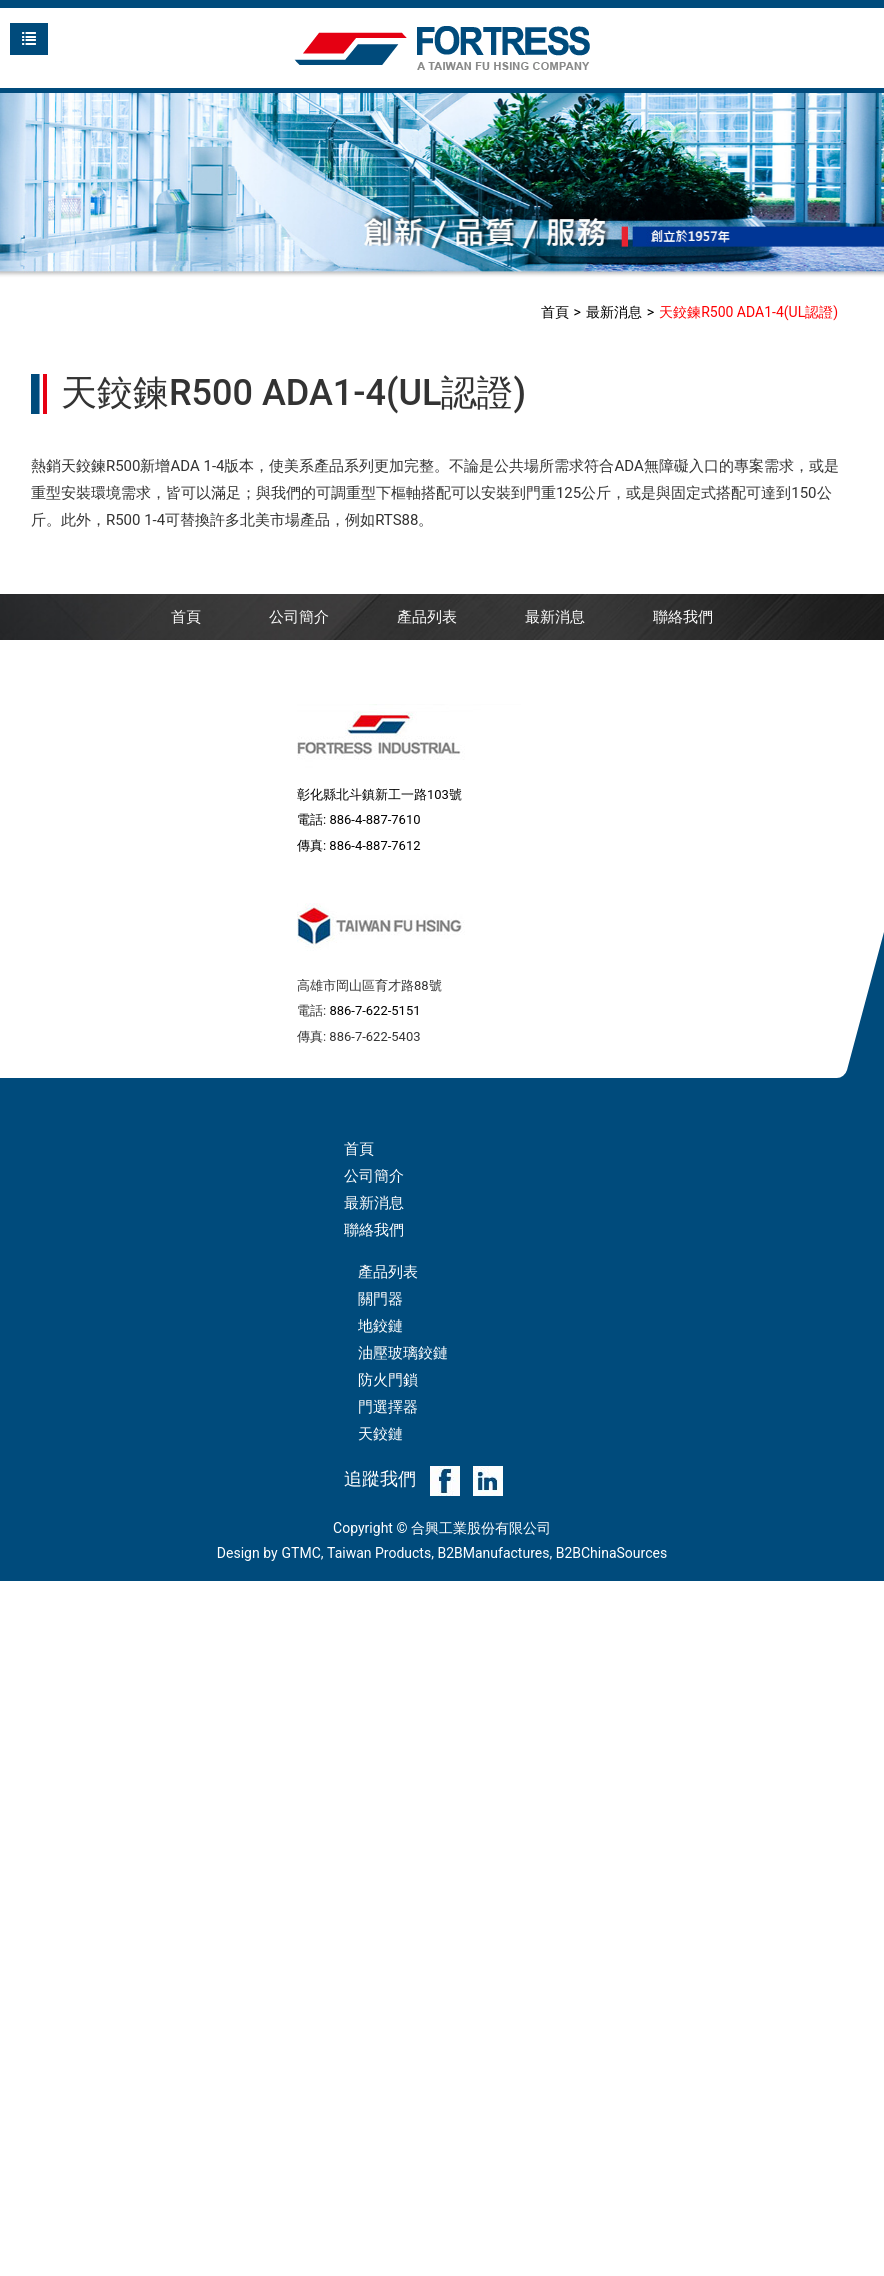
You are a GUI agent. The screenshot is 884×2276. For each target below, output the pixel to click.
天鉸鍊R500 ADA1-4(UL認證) (748, 312)
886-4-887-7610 (374, 819)
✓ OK (341, 2262)
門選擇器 (388, 1407)
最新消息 (614, 312)
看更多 (29, 1837)
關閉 (15, 1594)
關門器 (380, 1299)
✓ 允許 (22, 1648)
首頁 (555, 312)
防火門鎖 (388, 1380)
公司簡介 (299, 617)
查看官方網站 (107, 1837)
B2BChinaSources (612, 1553)
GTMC (301, 1553)
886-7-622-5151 (374, 1010)
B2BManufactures (493, 1553)
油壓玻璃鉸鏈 (403, 1353)
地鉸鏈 (380, 1326)
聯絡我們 (683, 617)
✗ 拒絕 (21, 1675)
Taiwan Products (379, 1553)
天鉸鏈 (380, 1434)
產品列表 (427, 617)
